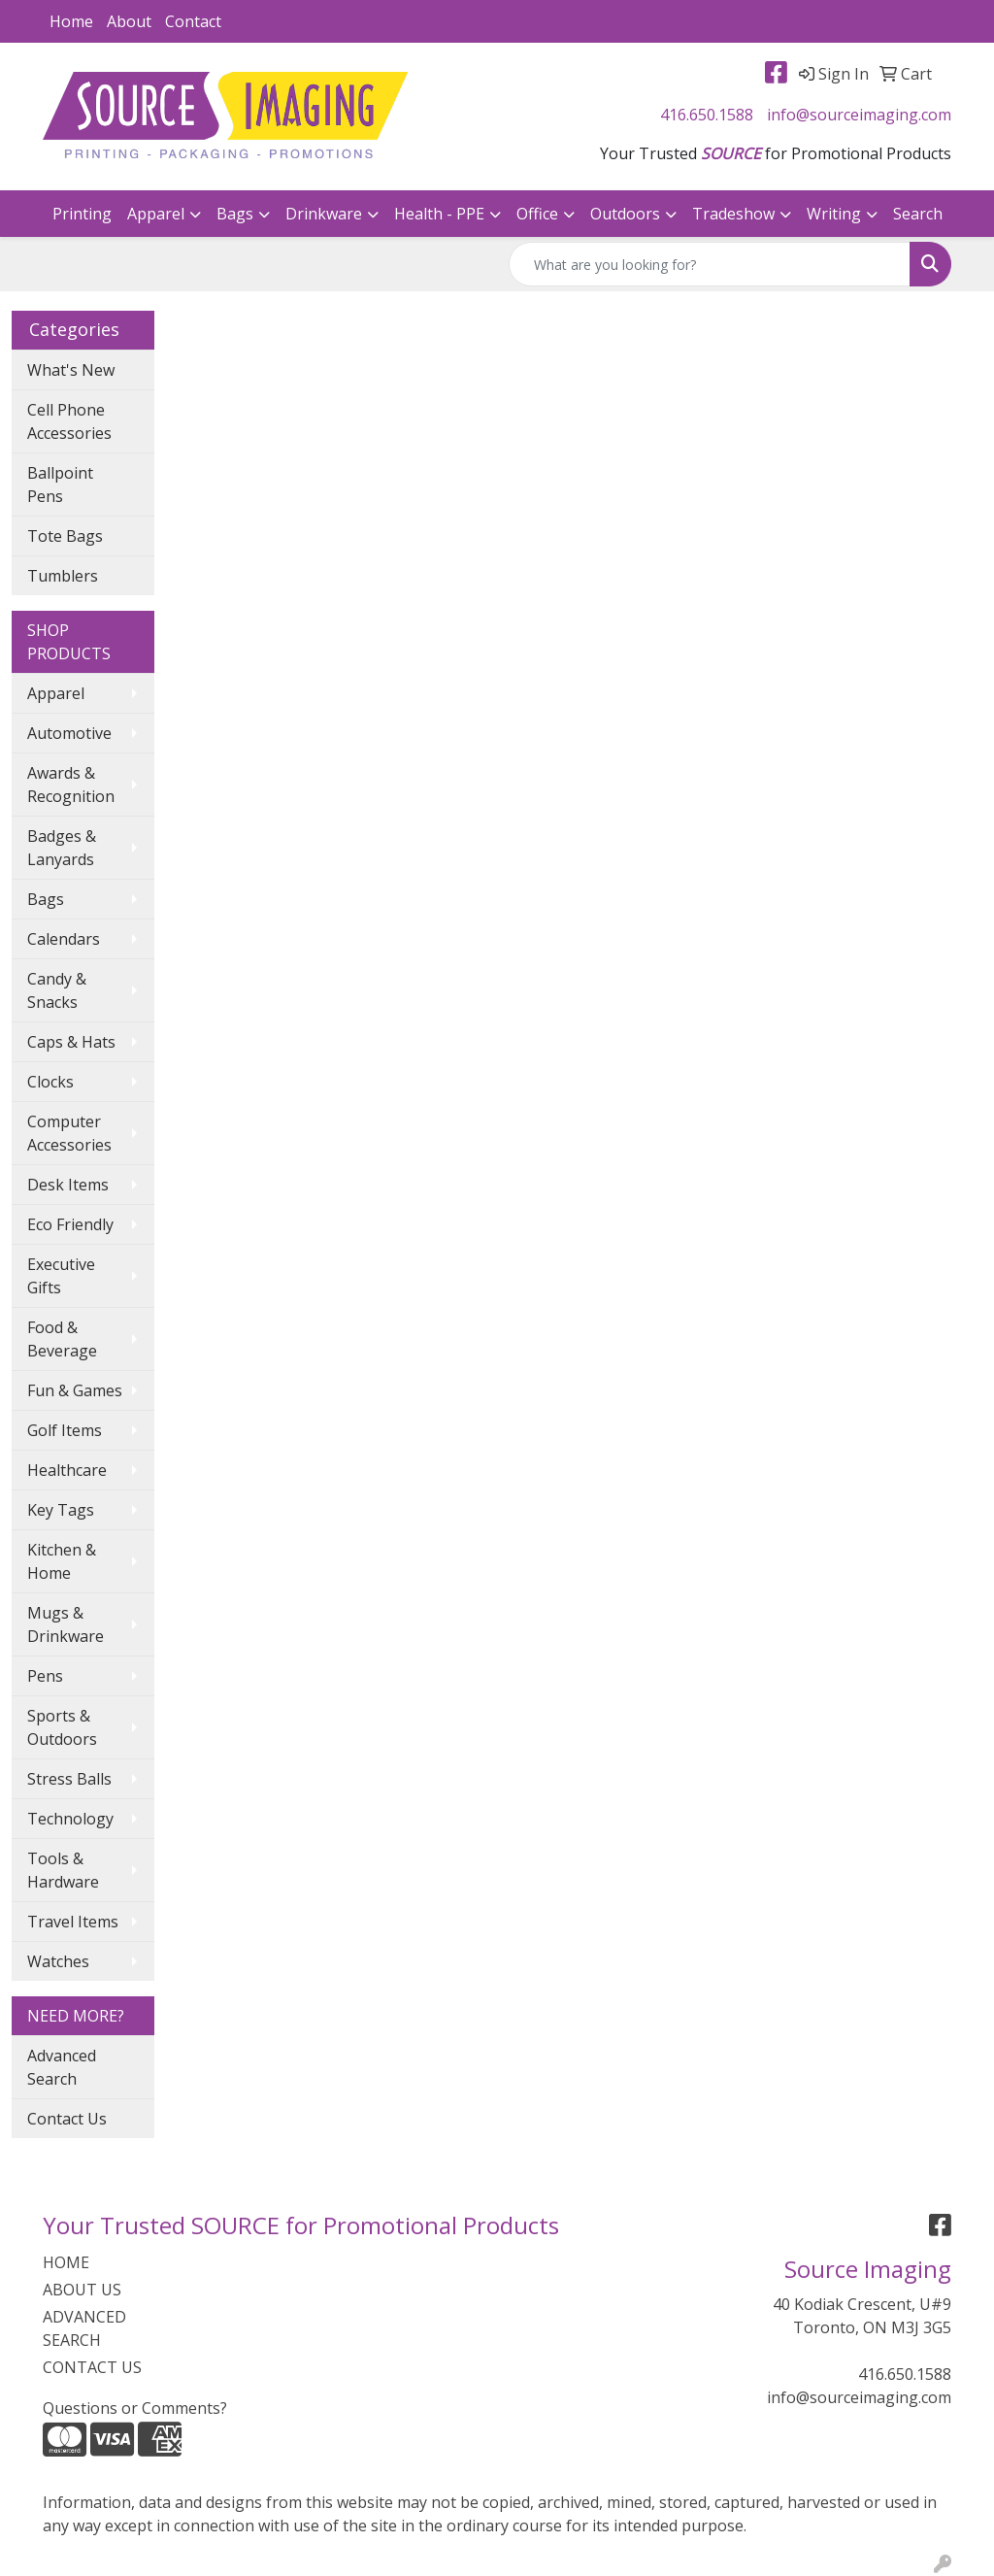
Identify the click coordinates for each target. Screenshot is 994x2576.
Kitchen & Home (61, 1561)
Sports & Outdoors (62, 1727)
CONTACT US (92, 2367)
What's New (71, 370)
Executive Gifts (61, 1276)
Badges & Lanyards (61, 847)
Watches (58, 1961)
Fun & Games (74, 1390)
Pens (45, 1676)
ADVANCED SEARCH (84, 2328)
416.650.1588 (706, 114)
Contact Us (67, 2118)
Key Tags (60, 1510)
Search (918, 213)
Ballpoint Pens (60, 484)
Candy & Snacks (56, 990)
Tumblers (62, 575)
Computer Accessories (69, 1133)
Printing (82, 213)
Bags (234, 213)
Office (537, 213)
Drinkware (323, 213)
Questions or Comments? (135, 2408)
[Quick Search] (710, 264)
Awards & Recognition (71, 784)
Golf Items (64, 1430)
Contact (193, 21)
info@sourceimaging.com (859, 114)
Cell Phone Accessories (69, 421)
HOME (66, 2262)
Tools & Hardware (63, 1870)
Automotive (69, 733)
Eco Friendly (70, 1224)
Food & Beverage (62, 1339)
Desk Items (68, 1184)
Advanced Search (61, 2067)
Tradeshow (733, 213)
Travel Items (72, 1921)
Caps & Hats (71, 1042)
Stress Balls (69, 1779)
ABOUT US (82, 2289)
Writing (834, 213)
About (129, 21)
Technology (70, 1818)
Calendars (63, 939)
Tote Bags (65, 536)
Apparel (155, 213)
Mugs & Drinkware (65, 1624)
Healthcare (67, 1470)
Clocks (50, 1081)
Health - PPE (439, 213)
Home (71, 21)
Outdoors (625, 213)
